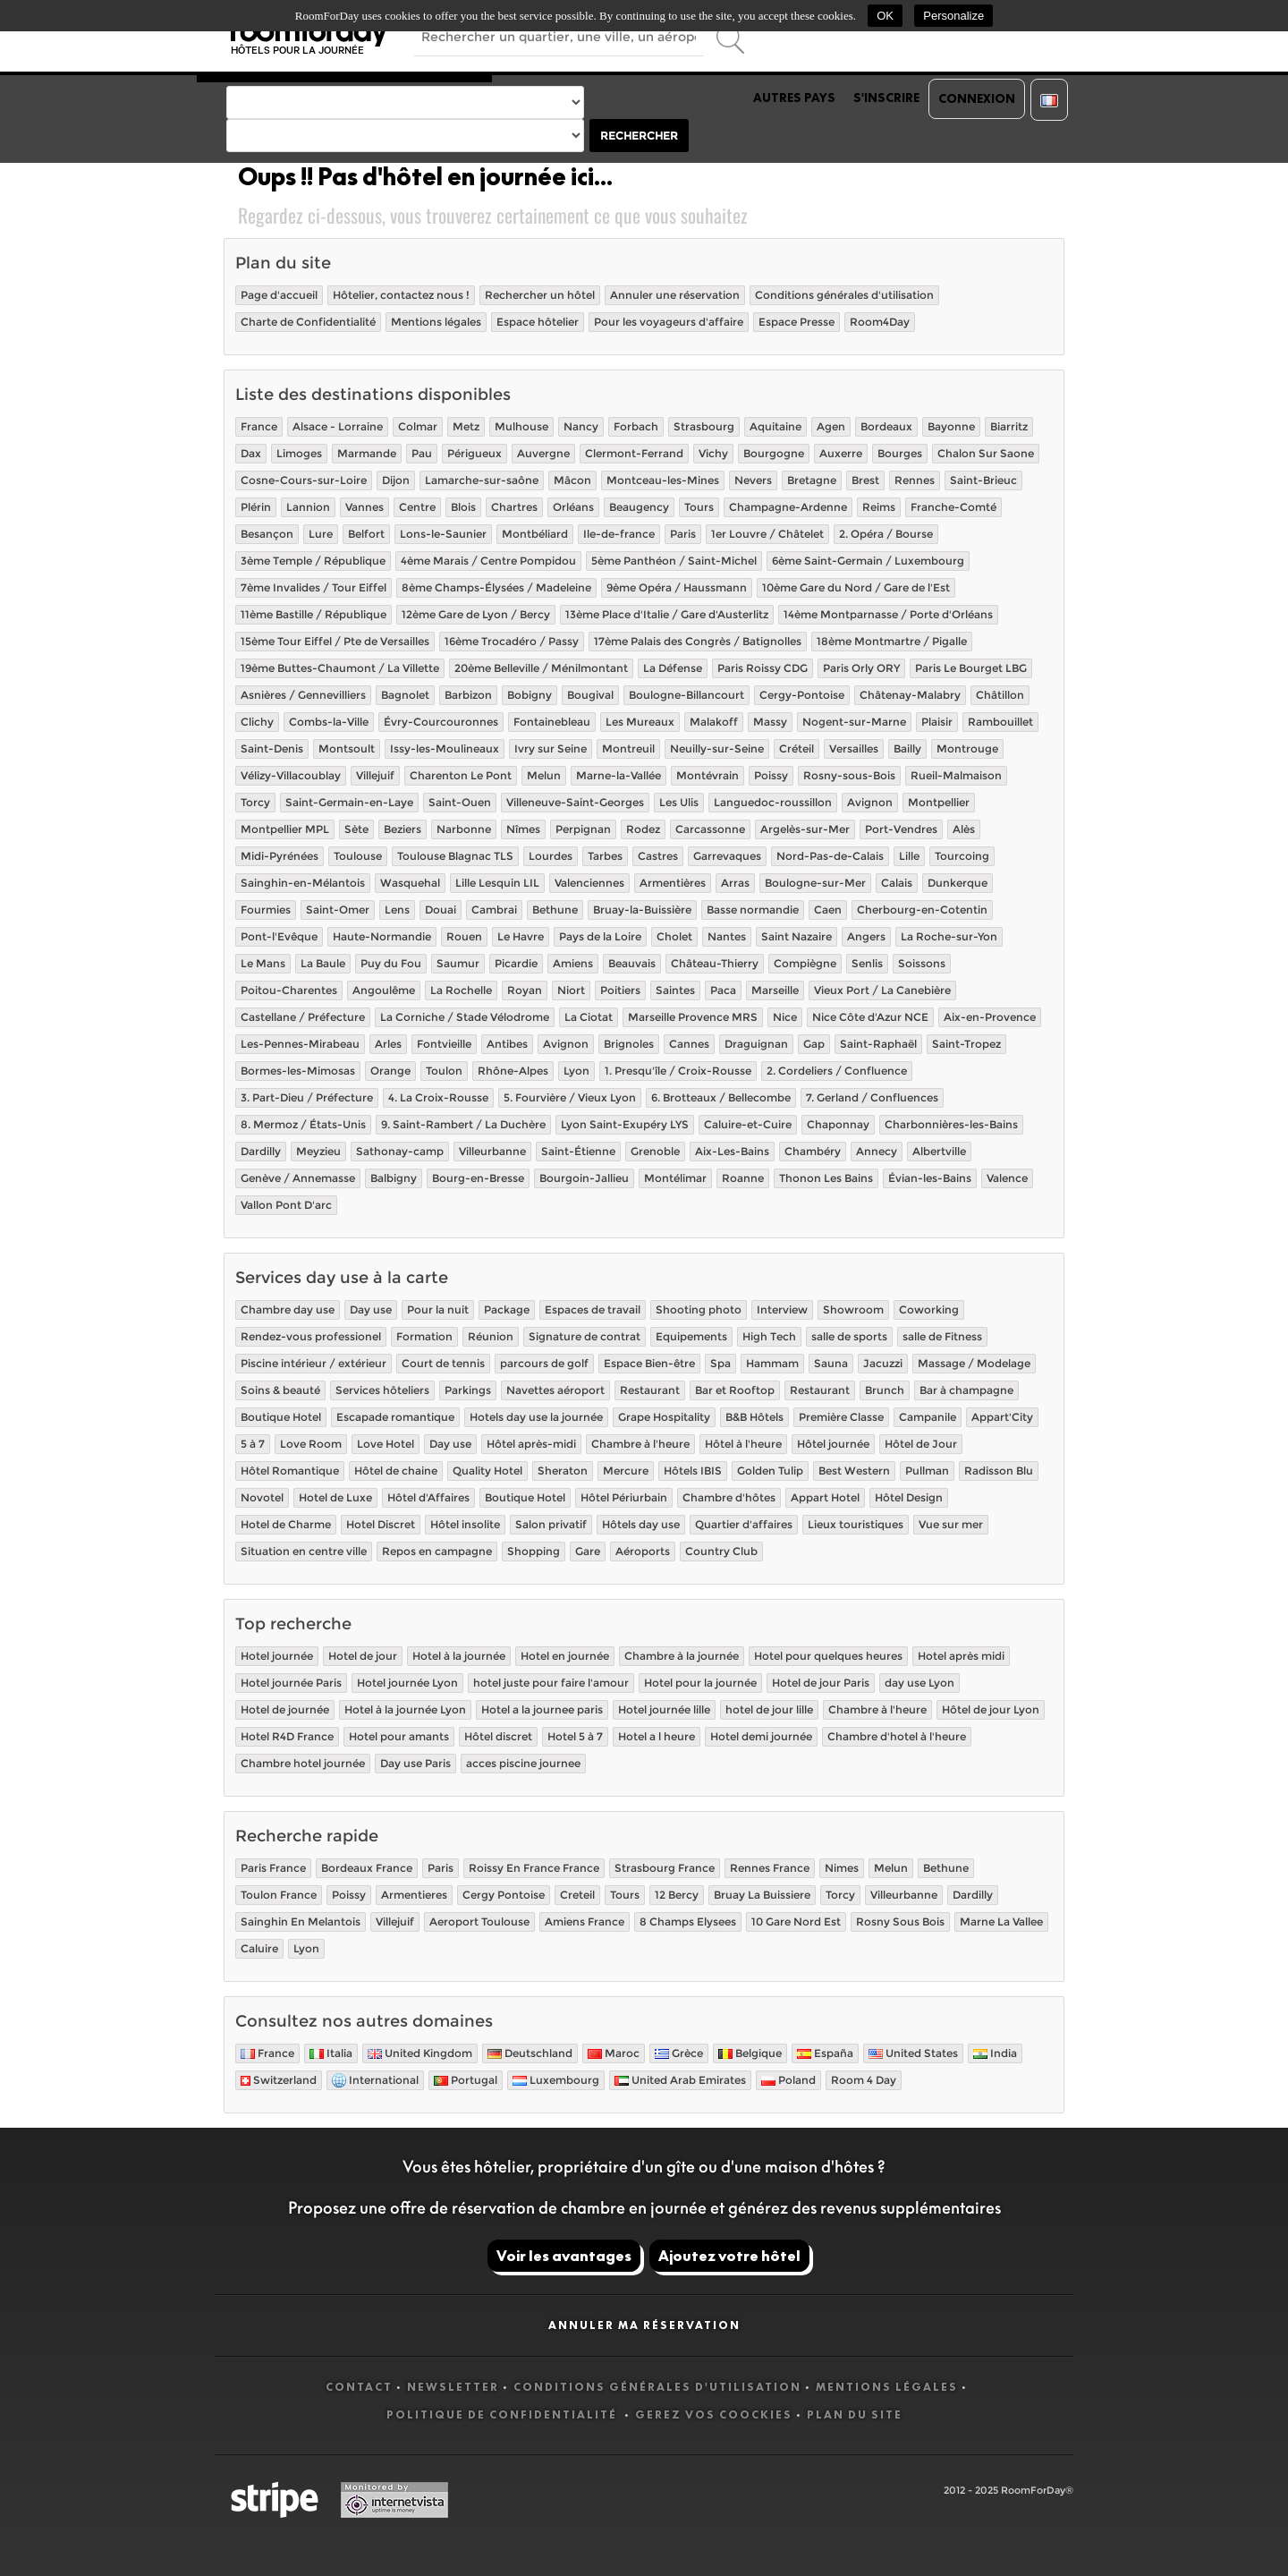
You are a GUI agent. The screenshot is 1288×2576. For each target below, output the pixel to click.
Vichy (713, 453)
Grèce (679, 2053)
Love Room (311, 1443)
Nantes (727, 936)
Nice (785, 1017)
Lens (397, 909)
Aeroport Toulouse (479, 1921)
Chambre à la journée (681, 1655)
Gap (814, 1043)
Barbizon (468, 694)
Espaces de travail (592, 1309)
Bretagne (811, 480)
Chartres (514, 507)
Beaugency (639, 507)
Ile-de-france (619, 533)
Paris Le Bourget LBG (971, 668)
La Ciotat (588, 1017)
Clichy (257, 721)
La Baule (323, 963)
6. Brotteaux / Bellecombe (721, 1097)
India (995, 2053)
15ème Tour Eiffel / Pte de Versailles (335, 641)
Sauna (831, 1363)
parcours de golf (544, 1363)
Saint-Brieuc (983, 480)
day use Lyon (919, 1682)
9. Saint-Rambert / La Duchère (463, 1124)
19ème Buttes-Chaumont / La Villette (340, 668)
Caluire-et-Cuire (748, 1124)
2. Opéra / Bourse (886, 533)
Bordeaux (886, 426)
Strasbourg (704, 426)
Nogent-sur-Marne (854, 721)
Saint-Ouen (459, 802)
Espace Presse (796, 321)
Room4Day (880, 321)
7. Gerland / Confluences (872, 1097)
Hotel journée (277, 1655)
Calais (896, 882)
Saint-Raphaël (878, 1043)
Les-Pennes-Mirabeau (300, 1043)
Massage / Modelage (974, 1363)
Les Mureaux (640, 721)
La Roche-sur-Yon (949, 936)
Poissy (771, 775)
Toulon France (279, 1894)
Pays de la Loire (600, 936)
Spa (720, 1363)
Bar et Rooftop (735, 1390)
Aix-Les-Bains (732, 1151)
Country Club (721, 1551)
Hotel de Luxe (335, 1497)
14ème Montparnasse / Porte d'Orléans (888, 614)
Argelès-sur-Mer (805, 829)
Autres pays (794, 97)
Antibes (507, 1043)
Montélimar (675, 1178)
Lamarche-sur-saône (481, 480)
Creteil (577, 1894)
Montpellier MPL (285, 829)
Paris (683, 533)
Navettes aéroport (555, 1390)
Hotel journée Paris (291, 1682)
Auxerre (840, 453)
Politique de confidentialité (503, 2414)
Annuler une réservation (675, 295)
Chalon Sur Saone (985, 453)
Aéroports (642, 1551)
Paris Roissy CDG (762, 668)
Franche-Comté (953, 507)
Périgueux (474, 453)
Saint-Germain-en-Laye (349, 802)
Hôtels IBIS (693, 1470)
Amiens (573, 963)
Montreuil (628, 748)
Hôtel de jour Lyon (990, 1709)
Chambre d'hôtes (728, 1497)
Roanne (743, 1178)
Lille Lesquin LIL (497, 882)
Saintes (675, 990)
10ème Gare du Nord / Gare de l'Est (856, 587)
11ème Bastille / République (313, 614)
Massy (770, 721)
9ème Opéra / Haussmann (676, 587)
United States (913, 2053)
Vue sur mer (951, 1524)
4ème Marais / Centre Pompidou (488, 560)
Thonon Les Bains (826, 1178)
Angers (866, 936)
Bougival (590, 694)
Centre (417, 507)
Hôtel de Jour (921, 1443)
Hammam (772, 1363)
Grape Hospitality (664, 1417)
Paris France (273, 1868)
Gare (587, 1551)
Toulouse (358, 856)
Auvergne (543, 453)
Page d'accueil (279, 295)
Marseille (775, 990)
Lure (321, 533)
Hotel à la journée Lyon (405, 1709)
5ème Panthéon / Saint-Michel (674, 560)
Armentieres (414, 1894)
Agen (831, 426)
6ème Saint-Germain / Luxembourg (868, 560)
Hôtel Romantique (290, 1470)
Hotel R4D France (287, 1736)
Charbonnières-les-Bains (951, 1124)
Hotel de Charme (286, 1524)
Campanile (927, 1417)
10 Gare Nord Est (796, 1921)
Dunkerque (957, 882)
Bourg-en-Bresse (478, 1178)
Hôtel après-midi (531, 1443)
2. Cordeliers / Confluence (837, 1070)
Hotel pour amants (399, 1736)
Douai (440, 909)
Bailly (907, 748)
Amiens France (584, 1921)
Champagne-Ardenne (788, 507)
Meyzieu (318, 1151)
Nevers (753, 480)
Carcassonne (710, 829)
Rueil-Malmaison (956, 775)
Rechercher (639, 135)
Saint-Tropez (966, 1043)
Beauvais (632, 963)
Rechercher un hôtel (540, 295)
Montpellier (939, 802)
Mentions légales (436, 321)
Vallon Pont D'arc (286, 1204)
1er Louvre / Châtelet (767, 533)
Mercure (625, 1470)
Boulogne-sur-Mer (815, 882)
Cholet (674, 936)
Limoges (299, 453)
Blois (463, 507)
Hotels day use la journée (536, 1417)
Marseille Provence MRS (693, 1017)
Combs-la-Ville (329, 721)
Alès (964, 829)
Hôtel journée (833, 1443)
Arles (388, 1043)
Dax (251, 453)
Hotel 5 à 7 (575, 1736)
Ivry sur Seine (550, 748)
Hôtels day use (641, 1524)
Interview (782, 1309)
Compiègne (805, 963)
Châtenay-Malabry (910, 694)
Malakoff (714, 721)
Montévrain (707, 775)
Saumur (457, 963)
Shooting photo (698, 1309)
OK (885, 15)
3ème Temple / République (313, 560)
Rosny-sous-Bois (849, 775)
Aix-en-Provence (990, 1017)
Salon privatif (551, 1524)
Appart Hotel (825, 1497)
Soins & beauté (280, 1390)
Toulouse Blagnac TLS (455, 856)
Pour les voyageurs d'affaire (668, 321)
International (375, 2080)
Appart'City (1002, 1417)
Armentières (673, 882)
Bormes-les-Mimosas (298, 1070)
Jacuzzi (882, 1363)
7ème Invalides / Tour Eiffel (313, 587)
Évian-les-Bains (929, 1178)
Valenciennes (589, 882)
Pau (421, 453)
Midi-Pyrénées (279, 856)
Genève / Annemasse (298, 1178)
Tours (699, 507)
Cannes (689, 1043)
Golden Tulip (770, 1470)
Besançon (267, 533)
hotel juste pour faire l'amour (551, 1682)
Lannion (308, 507)
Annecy (876, 1151)
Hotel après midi (961, 1655)
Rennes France (769, 1868)
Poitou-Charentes (289, 990)
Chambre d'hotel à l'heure (896, 1736)
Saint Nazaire (796, 936)
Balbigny (393, 1178)
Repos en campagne (437, 1551)
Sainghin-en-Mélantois (303, 882)
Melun (544, 775)
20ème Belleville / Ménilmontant (541, 668)
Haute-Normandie (382, 936)
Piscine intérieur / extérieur (313, 1363)
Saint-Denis (272, 748)
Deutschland (529, 2053)
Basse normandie (753, 909)
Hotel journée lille (664, 1709)
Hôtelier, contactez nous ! (401, 295)
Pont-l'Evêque (279, 936)
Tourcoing (962, 856)
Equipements (691, 1336)
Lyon (576, 1070)
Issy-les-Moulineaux (444, 748)
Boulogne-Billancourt (686, 694)
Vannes (364, 507)
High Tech (769, 1336)
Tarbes (605, 856)
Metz (466, 426)
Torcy (255, 802)
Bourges (899, 453)
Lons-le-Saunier (443, 533)
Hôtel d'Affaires (428, 1497)
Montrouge (967, 748)
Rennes (914, 480)
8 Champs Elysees (688, 1921)
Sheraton (563, 1470)
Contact (359, 2386)
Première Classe (841, 1417)
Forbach (636, 426)
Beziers (402, 829)
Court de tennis (443, 1363)
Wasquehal (410, 882)
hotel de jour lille (769, 1709)
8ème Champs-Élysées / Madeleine (496, 587)
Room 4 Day (863, 2080)
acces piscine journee (523, 1763)
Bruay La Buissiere (762, 1894)
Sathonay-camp (400, 1151)
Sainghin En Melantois (300, 1921)
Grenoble (655, 1151)
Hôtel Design (909, 1497)
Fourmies (266, 909)
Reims (878, 507)
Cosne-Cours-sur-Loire (304, 480)
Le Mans (263, 963)
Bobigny (529, 694)
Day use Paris (415, 1763)
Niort (571, 990)
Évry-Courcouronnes (441, 721)
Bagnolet (405, 694)
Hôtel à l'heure (743, 1443)
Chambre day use (288, 1309)
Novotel (262, 1497)
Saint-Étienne (578, 1151)
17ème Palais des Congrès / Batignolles (697, 641)
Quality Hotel (487, 1470)
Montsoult (346, 748)
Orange (390, 1070)
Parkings (468, 1390)
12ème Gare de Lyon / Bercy (476, 614)
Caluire (259, 1948)
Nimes (842, 1868)
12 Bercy (677, 1894)
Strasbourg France (664, 1868)
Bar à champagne (966, 1390)
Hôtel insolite (465, 1524)
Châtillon (1000, 694)
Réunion (490, 1336)
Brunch (884, 1390)
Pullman (927, 1470)
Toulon (444, 1070)
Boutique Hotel (281, 1417)
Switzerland (279, 2080)
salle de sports (849, 1336)
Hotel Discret (380, 1524)
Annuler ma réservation (644, 2325)
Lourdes (550, 856)
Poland (788, 2080)
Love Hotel (385, 1443)
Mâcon (572, 480)
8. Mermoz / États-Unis (303, 1124)
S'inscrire (886, 97)
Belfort (366, 533)
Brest (865, 480)
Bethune (555, 909)
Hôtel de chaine (395, 1470)
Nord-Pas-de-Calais (830, 856)
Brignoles (629, 1043)
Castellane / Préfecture (303, 1017)
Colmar (417, 426)
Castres (658, 856)
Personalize (953, 15)
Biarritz (1009, 426)
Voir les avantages (563, 2256)
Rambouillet (1000, 721)
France (259, 426)
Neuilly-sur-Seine (717, 748)
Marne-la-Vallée (618, 775)
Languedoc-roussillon (773, 802)
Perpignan (583, 829)
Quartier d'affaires (743, 1524)
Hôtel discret (498, 1736)
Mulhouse (521, 426)
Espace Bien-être (649, 1363)
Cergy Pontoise (503, 1894)
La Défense (672, 668)
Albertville (939, 1151)
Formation (424, 1336)
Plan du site (854, 2414)
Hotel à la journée (458, 1655)
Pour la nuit (438, 1309)
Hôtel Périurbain (623, 1497)
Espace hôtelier (537, 321)
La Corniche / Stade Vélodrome (464, 1017)
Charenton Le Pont (461, 775)
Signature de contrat (584, 1336)
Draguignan (756, 1043)
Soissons (921, 963)
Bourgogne (773, 453)
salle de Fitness (942, 1336)
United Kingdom (420, 2053)
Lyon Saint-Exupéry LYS (625, 1124)
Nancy (581, 426)
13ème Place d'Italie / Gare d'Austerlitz (666, 614)
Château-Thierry (714, 963)
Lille (909, 856)
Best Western (854, 1470)
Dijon (396, 480)
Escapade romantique (395, 1417)
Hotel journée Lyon (407, 1682)
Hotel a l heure (656, 1736)
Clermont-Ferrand (634, 453)
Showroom (853, 1309)
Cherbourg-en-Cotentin (922, 909)
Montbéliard (535, 533)
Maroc (614, 2053)
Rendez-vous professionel (311, 1336)
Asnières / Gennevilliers (303, 694)
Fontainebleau (551, 721)
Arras (735, 882)
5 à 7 (253, 1443)
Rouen (464, 936)
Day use (371, 1309)
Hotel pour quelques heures (828, 1655)
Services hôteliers (382, 1390)
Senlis (867, 963)
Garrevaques (727, 856)
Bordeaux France (366, 1868)
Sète (356, 829)
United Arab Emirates (680, 2080)
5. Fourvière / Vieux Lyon (570, 1097)
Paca (723, 990)
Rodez (643, 829)
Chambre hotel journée (303, 1763)
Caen (828, 909)
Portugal (465, 2080)
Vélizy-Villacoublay (291, 775)
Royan (524, 990)
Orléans (573, 507)
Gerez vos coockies (713, 2414)
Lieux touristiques (855, 1524)
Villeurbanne (492, 1151)
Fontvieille (444, 1043)
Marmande (366, 453)
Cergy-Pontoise (801, 694)
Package (507, 1309)
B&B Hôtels (754, 1417)
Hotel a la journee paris (542, 1709)
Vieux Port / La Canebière (882, 990)
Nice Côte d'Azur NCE (870, 1017)
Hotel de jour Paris (820, 1682)
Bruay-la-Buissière (642, 909)
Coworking (929, 1309)
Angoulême (383, 990)
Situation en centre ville (304, 1551)
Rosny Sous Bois (900, 1921)
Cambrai (494, 909)
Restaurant (650, 1390)
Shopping (533, 1551)
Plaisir (937, 721)
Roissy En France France (534, 1868)
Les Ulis (679, 802)
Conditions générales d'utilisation (844, 295)
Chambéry (812, 1151)
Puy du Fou (390, 963)
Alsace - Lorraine (337, 426)
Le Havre (520, 936)
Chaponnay (838, 1124)
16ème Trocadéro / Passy (512, 641)
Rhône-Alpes (513, 1070)
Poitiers (620, 990)
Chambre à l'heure (640, 1443)
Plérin (256, 507)
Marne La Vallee (1001, 1921)
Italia (330, 2053)
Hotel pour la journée (700, 1682)
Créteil (796, 748)
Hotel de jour (362, 1655)
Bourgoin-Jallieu (584, 1178)
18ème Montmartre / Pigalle (892, 641)
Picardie (516, 963)
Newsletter (453, 2386)
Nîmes (523, 829)
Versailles (853, 748)
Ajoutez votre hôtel (729, 2256)
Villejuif (375, 775)
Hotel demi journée (761, 1736)
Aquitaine (775, 426)
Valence (1007, 1178)
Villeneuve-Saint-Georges (575, 802)
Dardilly (261, 1151)
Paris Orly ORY (861, 668)
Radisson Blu (998, 1470)
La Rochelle (461, 990)
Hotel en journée (565, 1655)
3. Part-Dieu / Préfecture (307, 1097)
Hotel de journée (285, 1709)
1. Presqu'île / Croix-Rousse (678, 1070)
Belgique (750, 2053)
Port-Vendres (901, 829)
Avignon (870, 802)
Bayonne (951, 426)
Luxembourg (556, 2080)
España (825, 2053)
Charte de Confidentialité (308, 321)
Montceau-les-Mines (662, 480)
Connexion (976, 98)
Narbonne (463, 829)
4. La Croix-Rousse (438, 1097)
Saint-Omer (337, 909)
